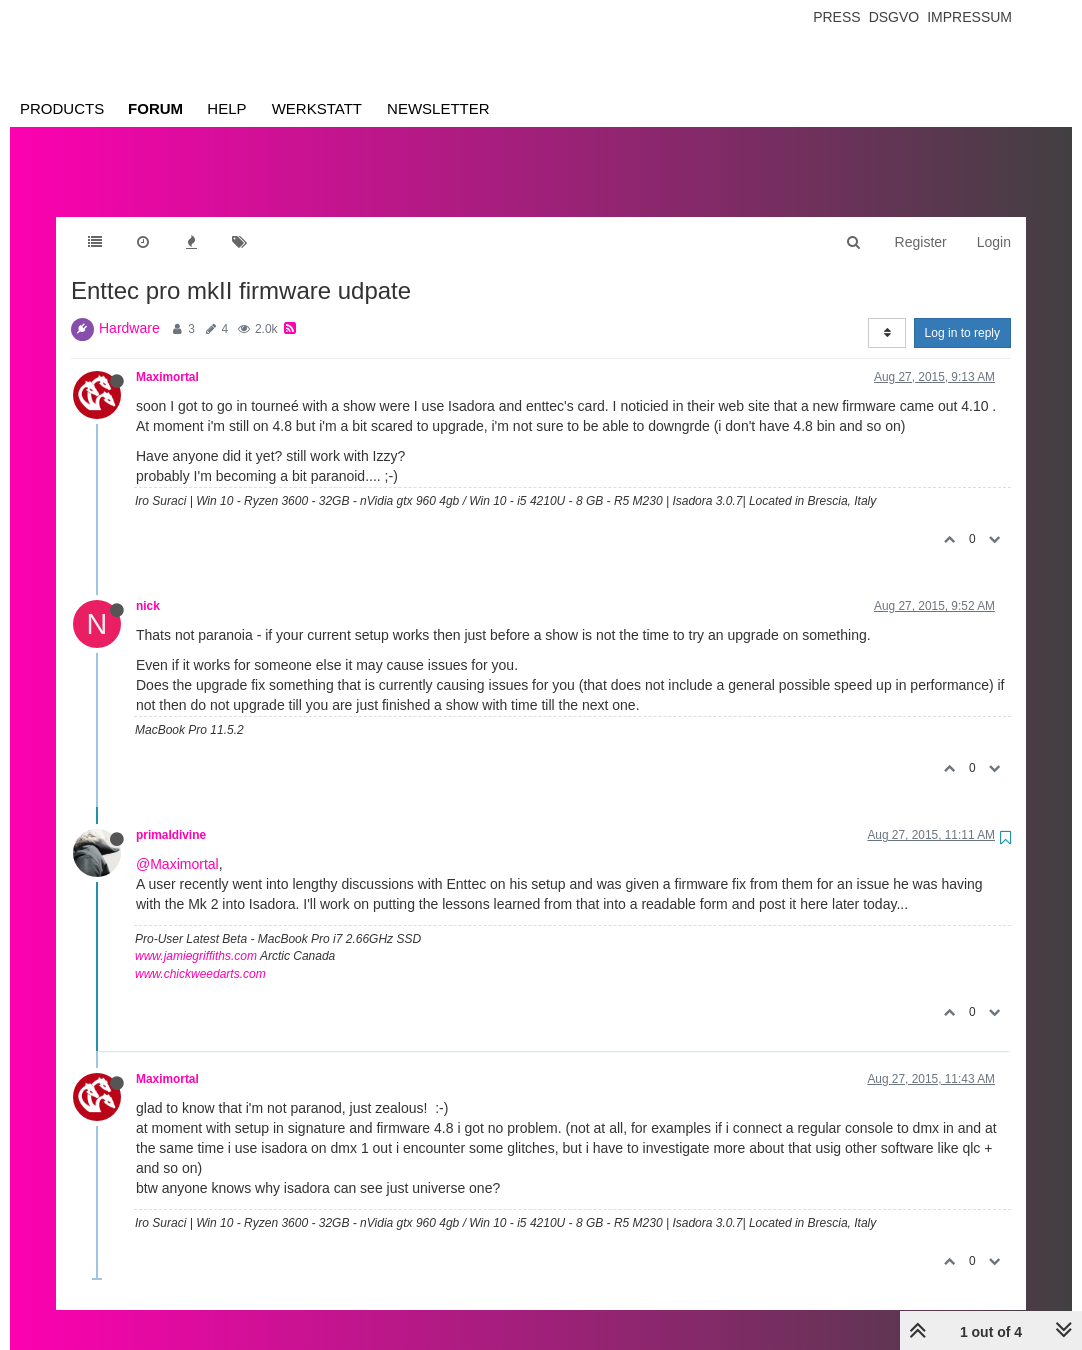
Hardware (129, 308)
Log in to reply (962, 313)
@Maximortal (177, 844)
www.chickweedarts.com (200, 954)
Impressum (969, 17)
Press (836, 17)
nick (148, 586)
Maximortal (167, 357)
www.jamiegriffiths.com (196, 936)
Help (226, 108)
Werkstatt (317, 108)
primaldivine (171, 815)
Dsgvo (894, 17)
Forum (155, 108)
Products (62, 108)
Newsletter (438, 108)
